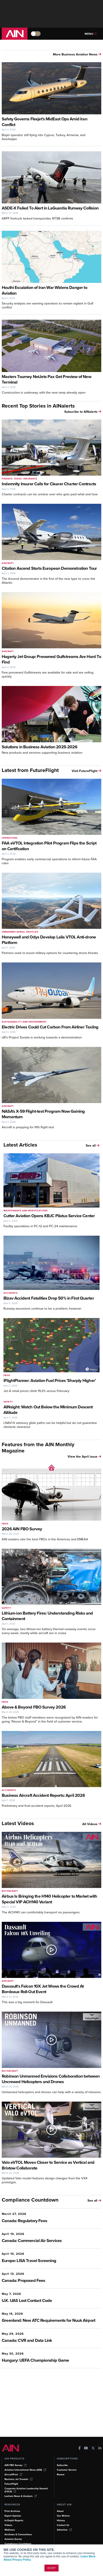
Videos (8, 2525)
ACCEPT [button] (51, 2568)
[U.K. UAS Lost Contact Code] (51, 2310)
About (60, 2511)
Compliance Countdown (17, 2543)
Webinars (9, 2529)
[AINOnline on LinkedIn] (99, 2448)
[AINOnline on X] (93, 2448)
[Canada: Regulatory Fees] (51, 2230)
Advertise (64, 2529)
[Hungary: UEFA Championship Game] (51, 2370)
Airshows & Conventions (18, 2534)
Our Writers (63, 2515)
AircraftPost (13, 2474)
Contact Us (63, 2525)
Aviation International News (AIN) (25, 2469)
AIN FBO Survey (15, 2465)
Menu (91, 34)
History (61, 2520)
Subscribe (62, 2465)
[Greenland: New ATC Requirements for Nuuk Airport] (51, 2330)
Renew (60, 2474)
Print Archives (12, 2511)
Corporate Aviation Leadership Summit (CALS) (26, 2490)
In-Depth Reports (13, 2520)
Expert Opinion (12, 2515)
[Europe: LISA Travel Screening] (51, 2270)
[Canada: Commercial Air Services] (51, 2250)
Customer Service (67, 2469)
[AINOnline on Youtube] (86, 2448)
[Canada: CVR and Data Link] (51, 2350)
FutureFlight (11, 2483)
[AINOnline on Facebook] (79, 2448)
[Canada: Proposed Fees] (51, 2290)
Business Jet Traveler (18, 2479)
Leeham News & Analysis (20, 2496)
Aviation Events (13, 2539)
